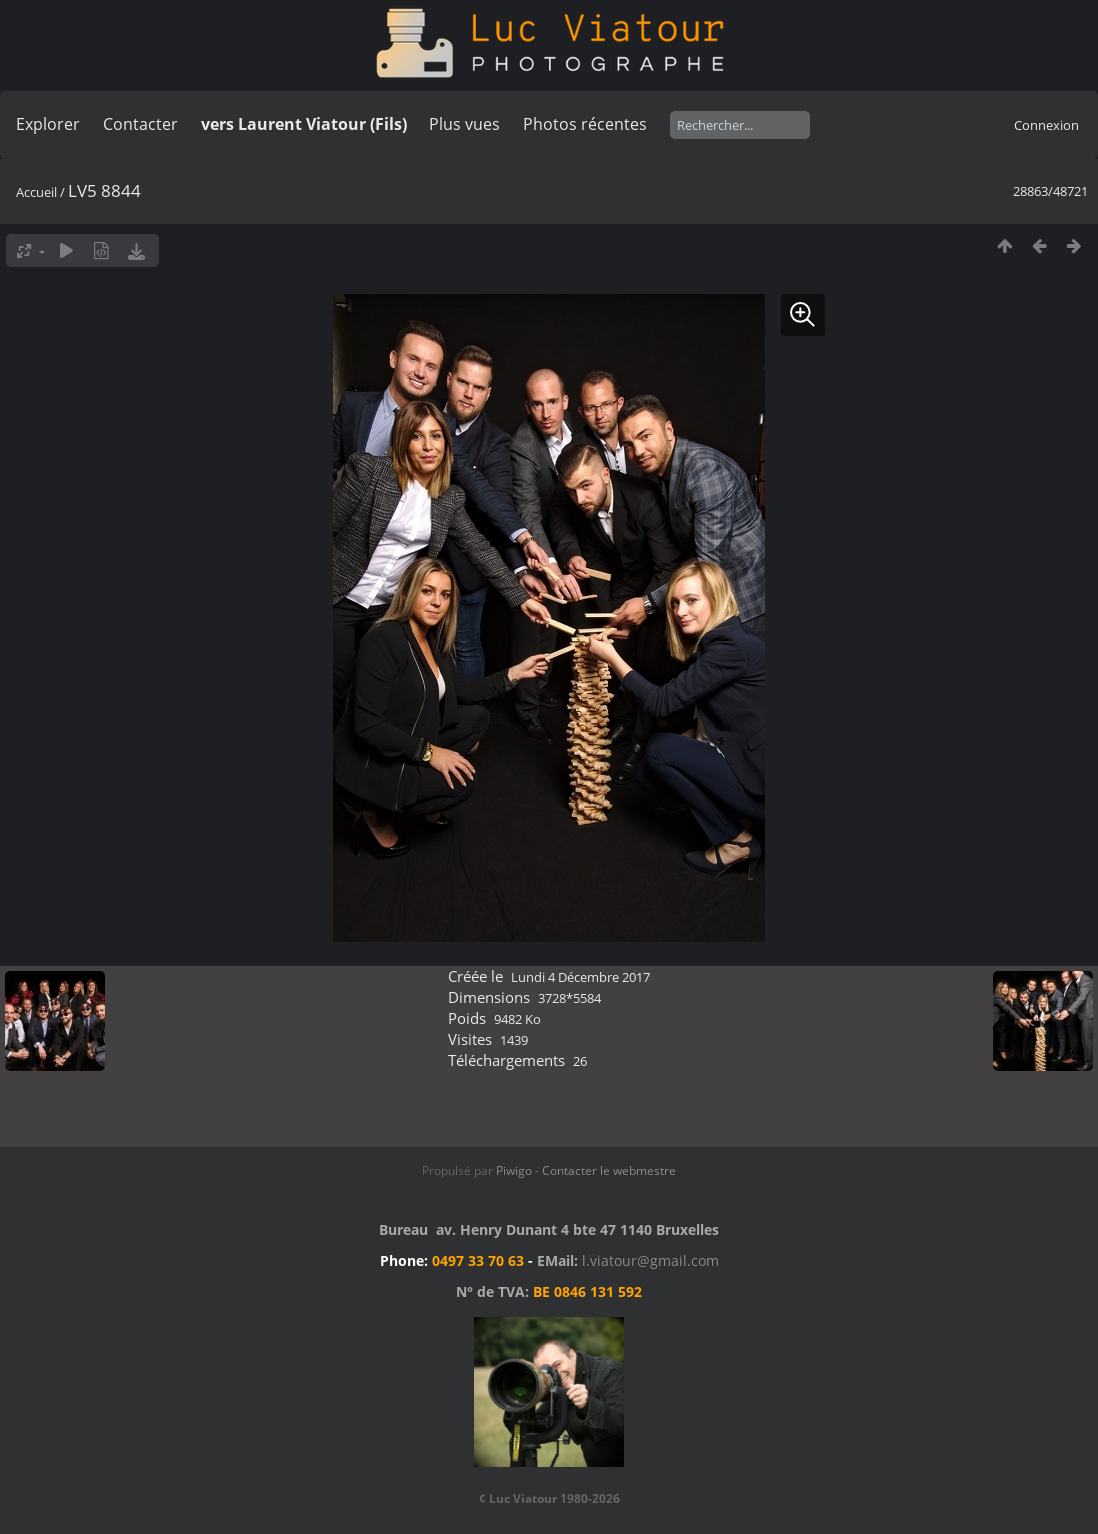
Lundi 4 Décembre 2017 (580, 977)
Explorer (48, 124)
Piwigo (514, 1170)
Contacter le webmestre (609, 1170)
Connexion (1046, 125)
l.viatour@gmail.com (650, 1260)
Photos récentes (585, 124)
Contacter (140, 124)
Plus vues (464, 124)
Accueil (36, 192)
